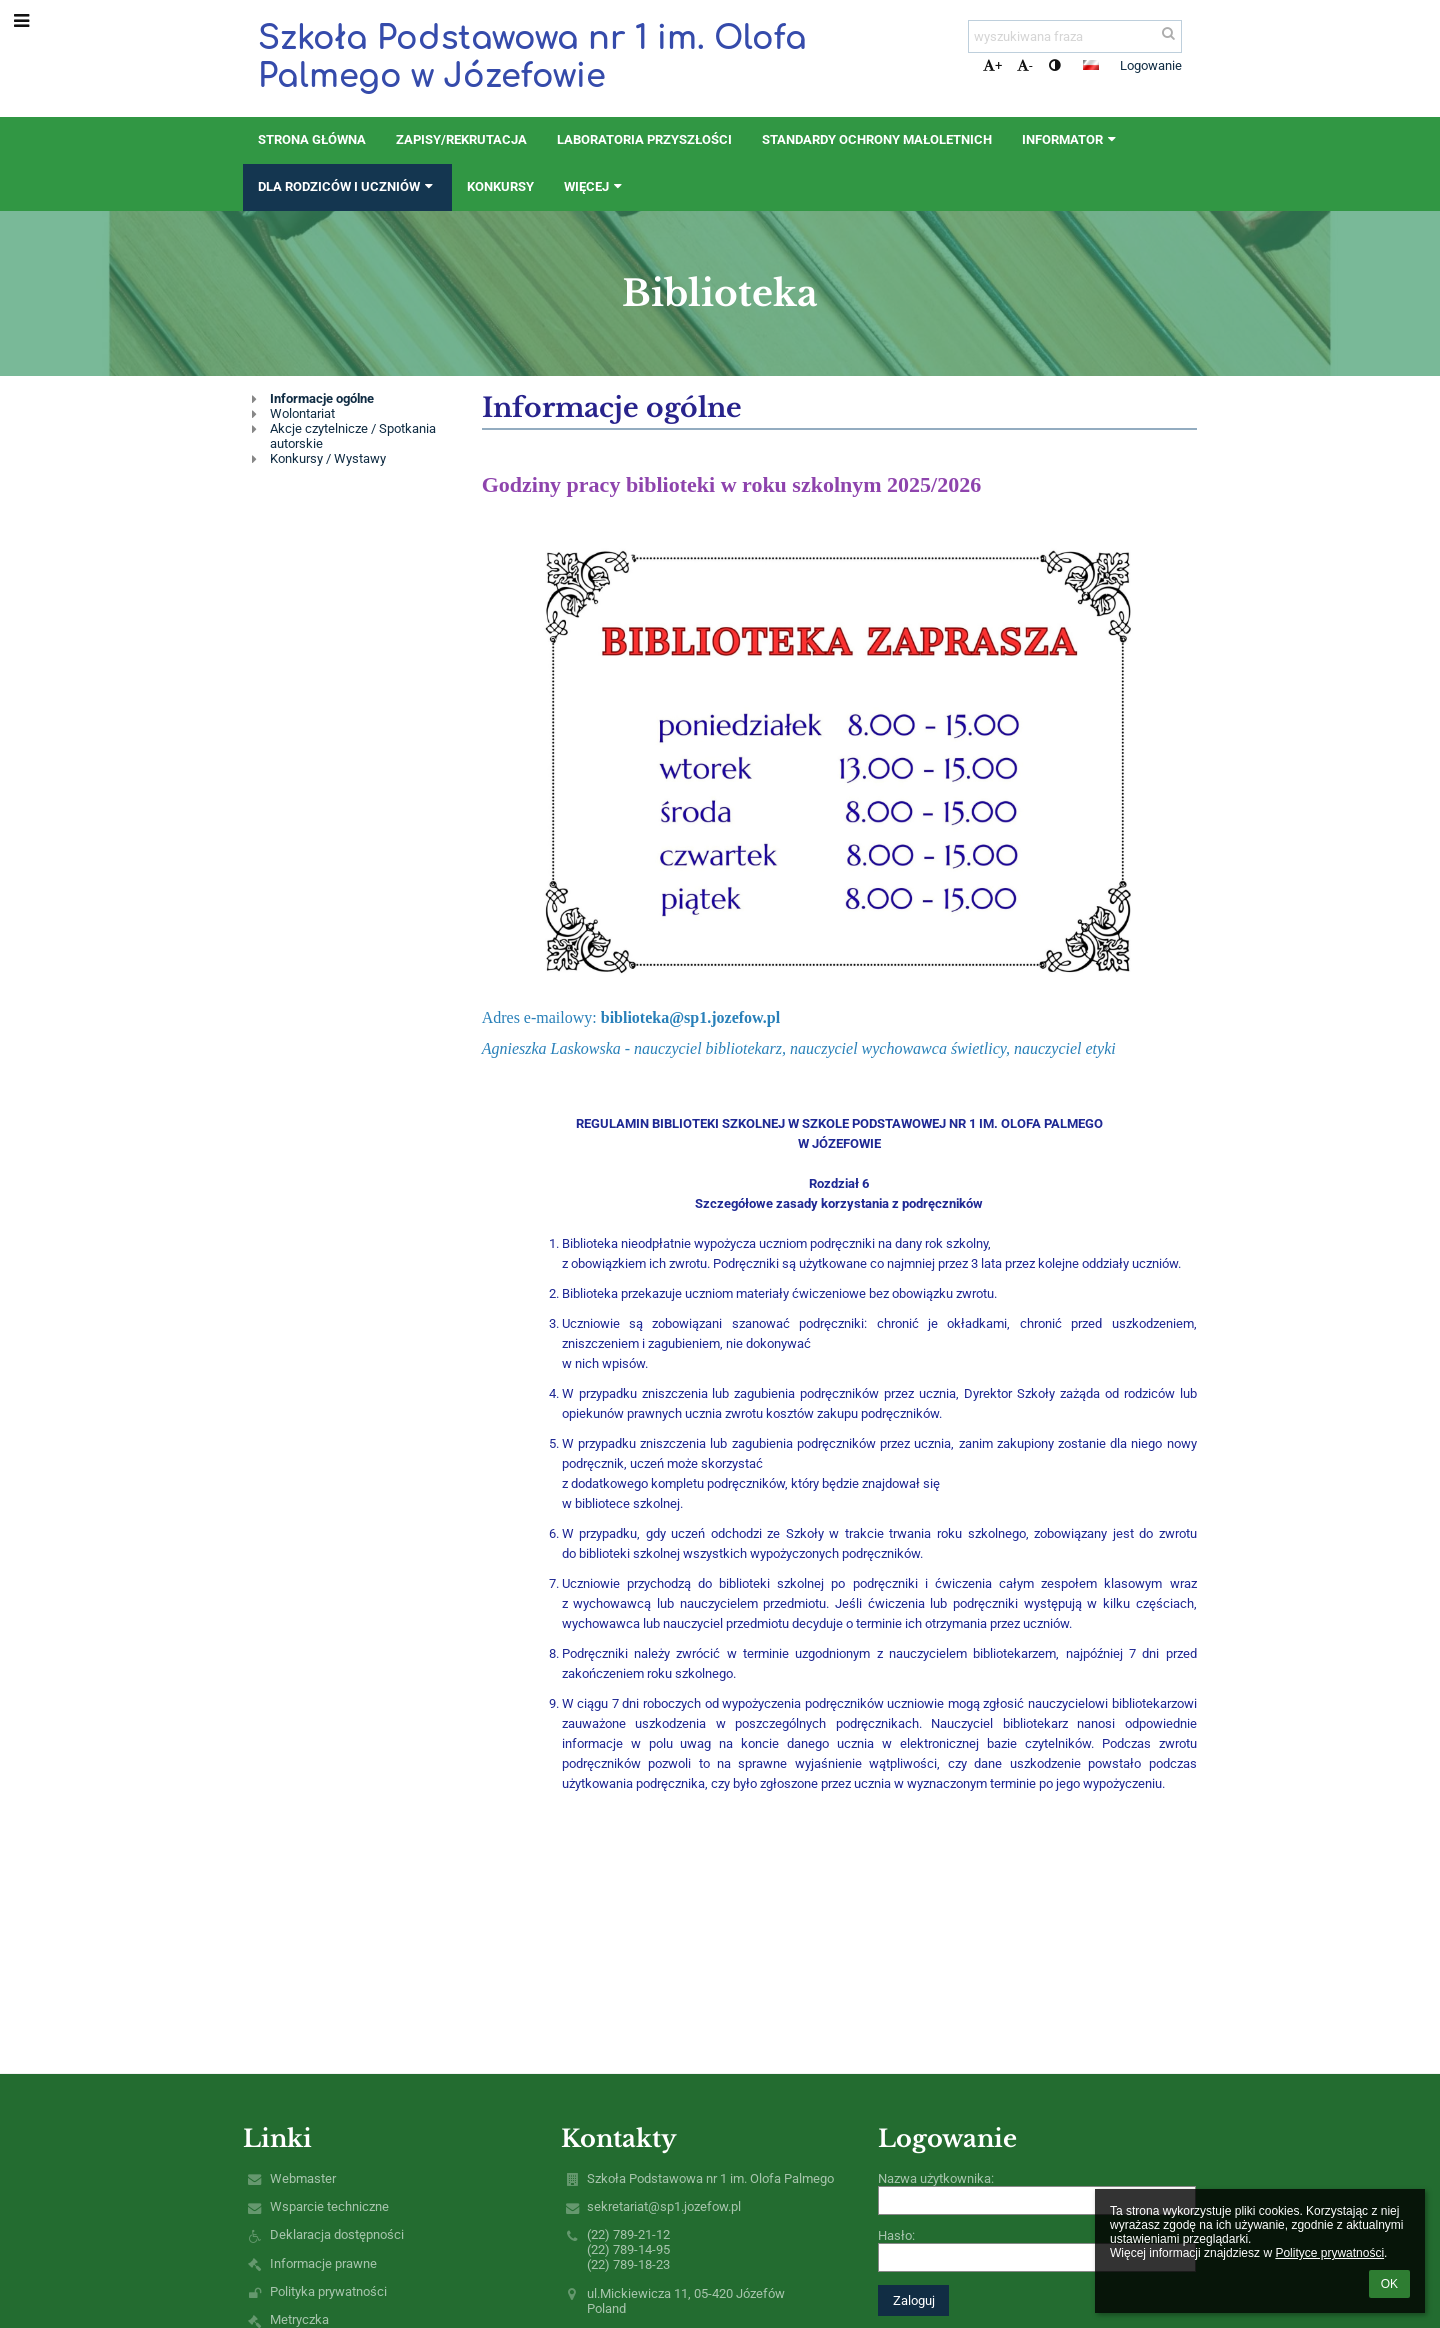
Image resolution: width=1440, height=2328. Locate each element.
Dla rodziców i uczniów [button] (347, 186)
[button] (1091, 65)
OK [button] (1389, 2284)
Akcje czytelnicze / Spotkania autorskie (353, 436)
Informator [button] (1071, 139)
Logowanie (1151, 65)
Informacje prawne (323, 2263)
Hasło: (896, 2235)
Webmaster (303, 2178)
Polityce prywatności (1329, 2253)
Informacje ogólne (322, 398)
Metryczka (299, 2319)
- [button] (1025, 65)
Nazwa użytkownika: (936, 2178)
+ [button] (992, 65)
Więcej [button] (595, 186)
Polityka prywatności (328, 2291)
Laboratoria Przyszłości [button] (644, 139)
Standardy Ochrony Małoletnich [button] (877, 139)
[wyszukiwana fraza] (1075, 36)
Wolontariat (302, 413)
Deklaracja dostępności (337, 2234)
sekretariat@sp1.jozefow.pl (664, 2206)
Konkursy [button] (500, 186)
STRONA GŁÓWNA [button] (312, 139)
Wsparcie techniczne (329, 2206)
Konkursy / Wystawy (328, 458)
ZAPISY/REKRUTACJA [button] (461, 139)
